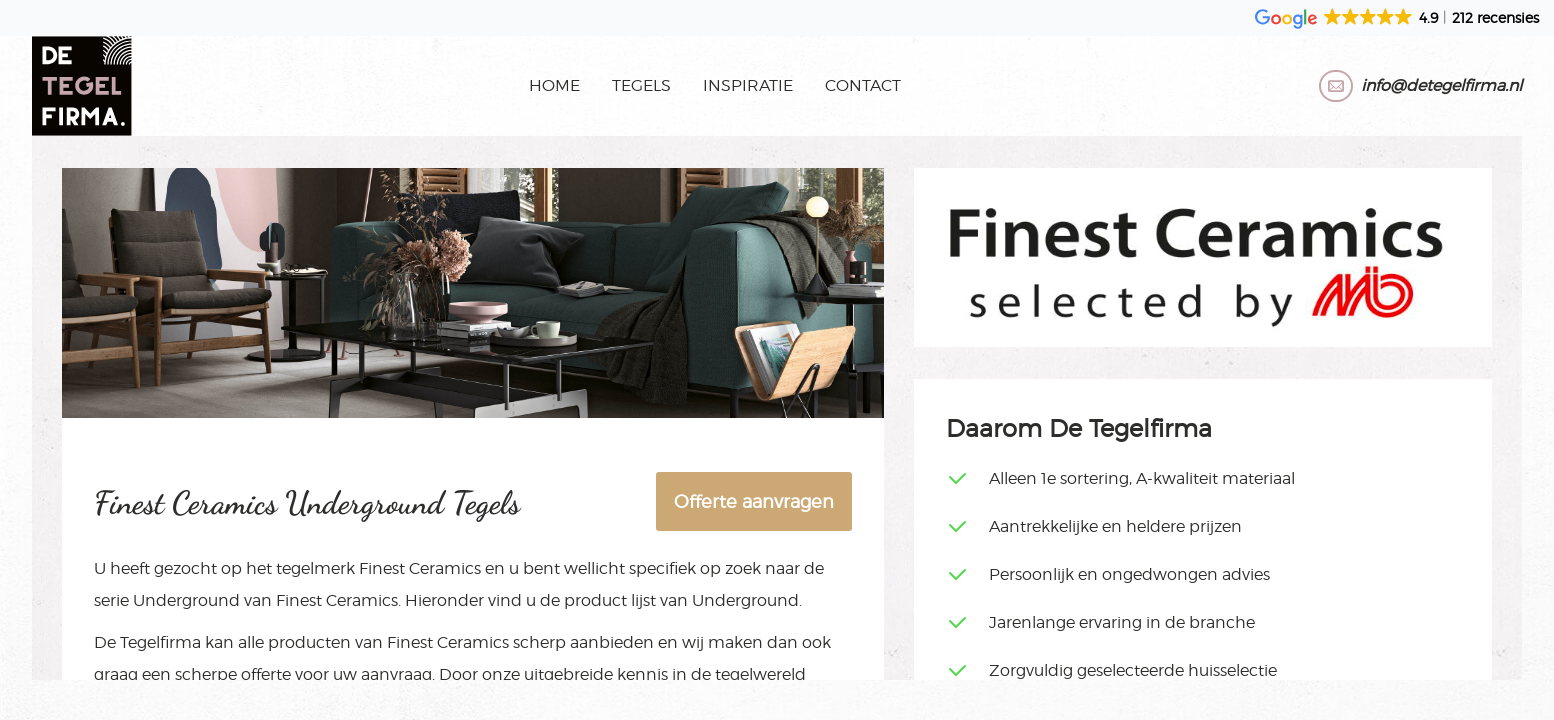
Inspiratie (748, 85)
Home (554, 85)
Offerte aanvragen (754, 501)
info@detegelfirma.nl (1441, 85)
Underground (186, 600)
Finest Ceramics (420, 568)
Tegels (641, 85)
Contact (863, 85)
